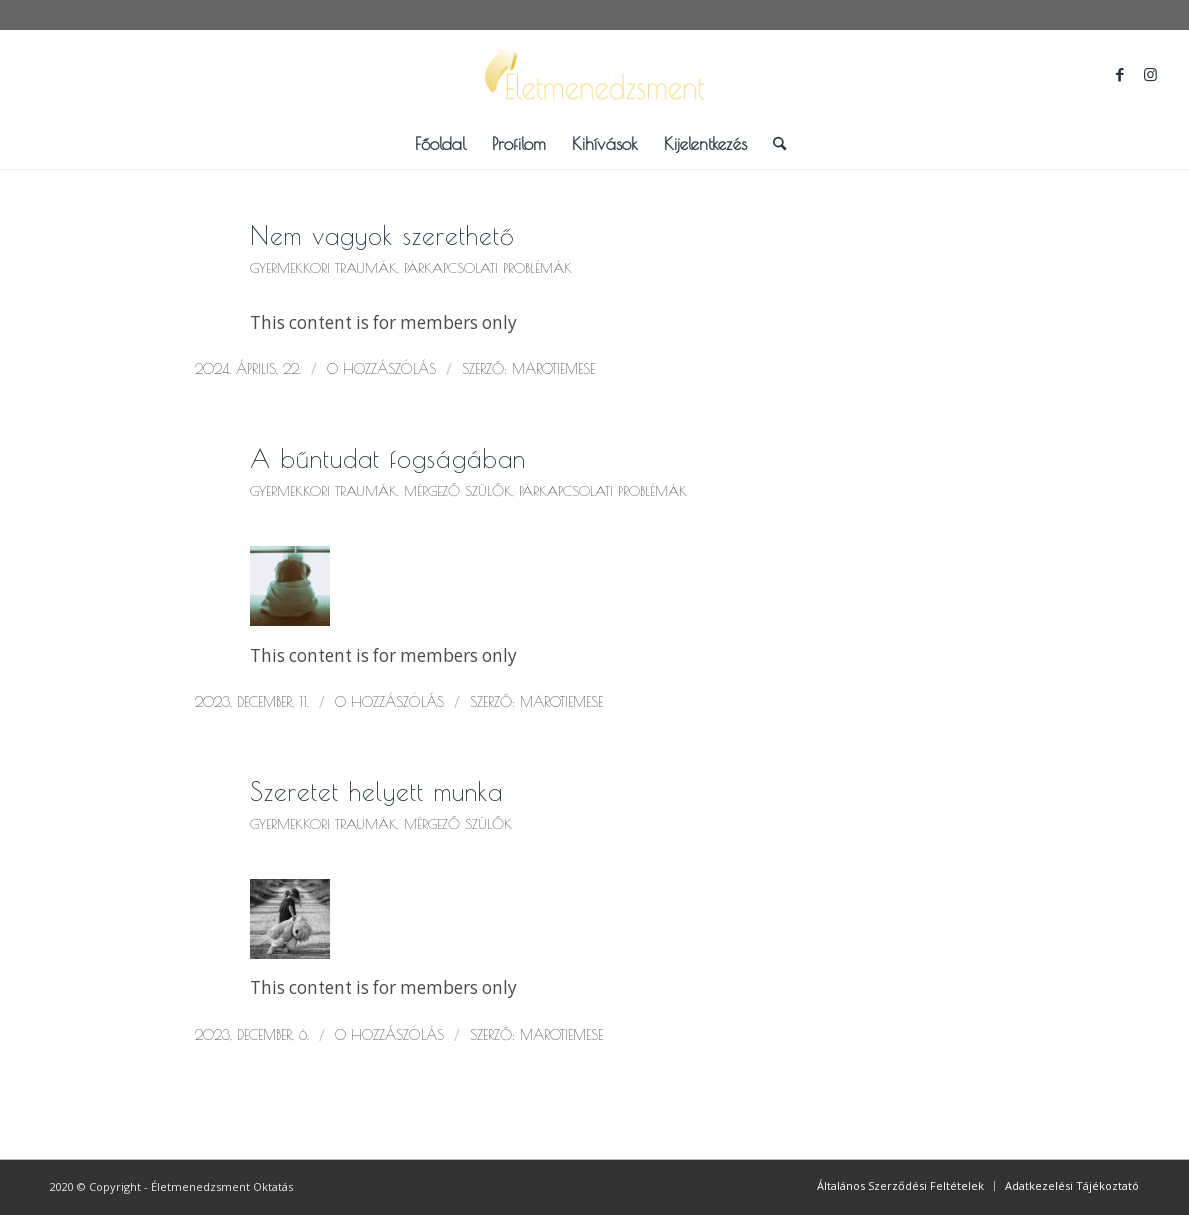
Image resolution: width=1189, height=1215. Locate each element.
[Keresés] (773, 144)
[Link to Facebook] (1120, 74)
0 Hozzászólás (381, 369)
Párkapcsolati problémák (488, 268)
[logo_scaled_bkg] (595, 74)
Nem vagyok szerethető (382, 235)
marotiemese (553, 369)
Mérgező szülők (458, 491)
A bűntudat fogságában (388, 458)
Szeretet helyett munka (376, 791)
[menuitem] (440, 144)
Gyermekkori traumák (323, 268)
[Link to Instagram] (1150, 74)
